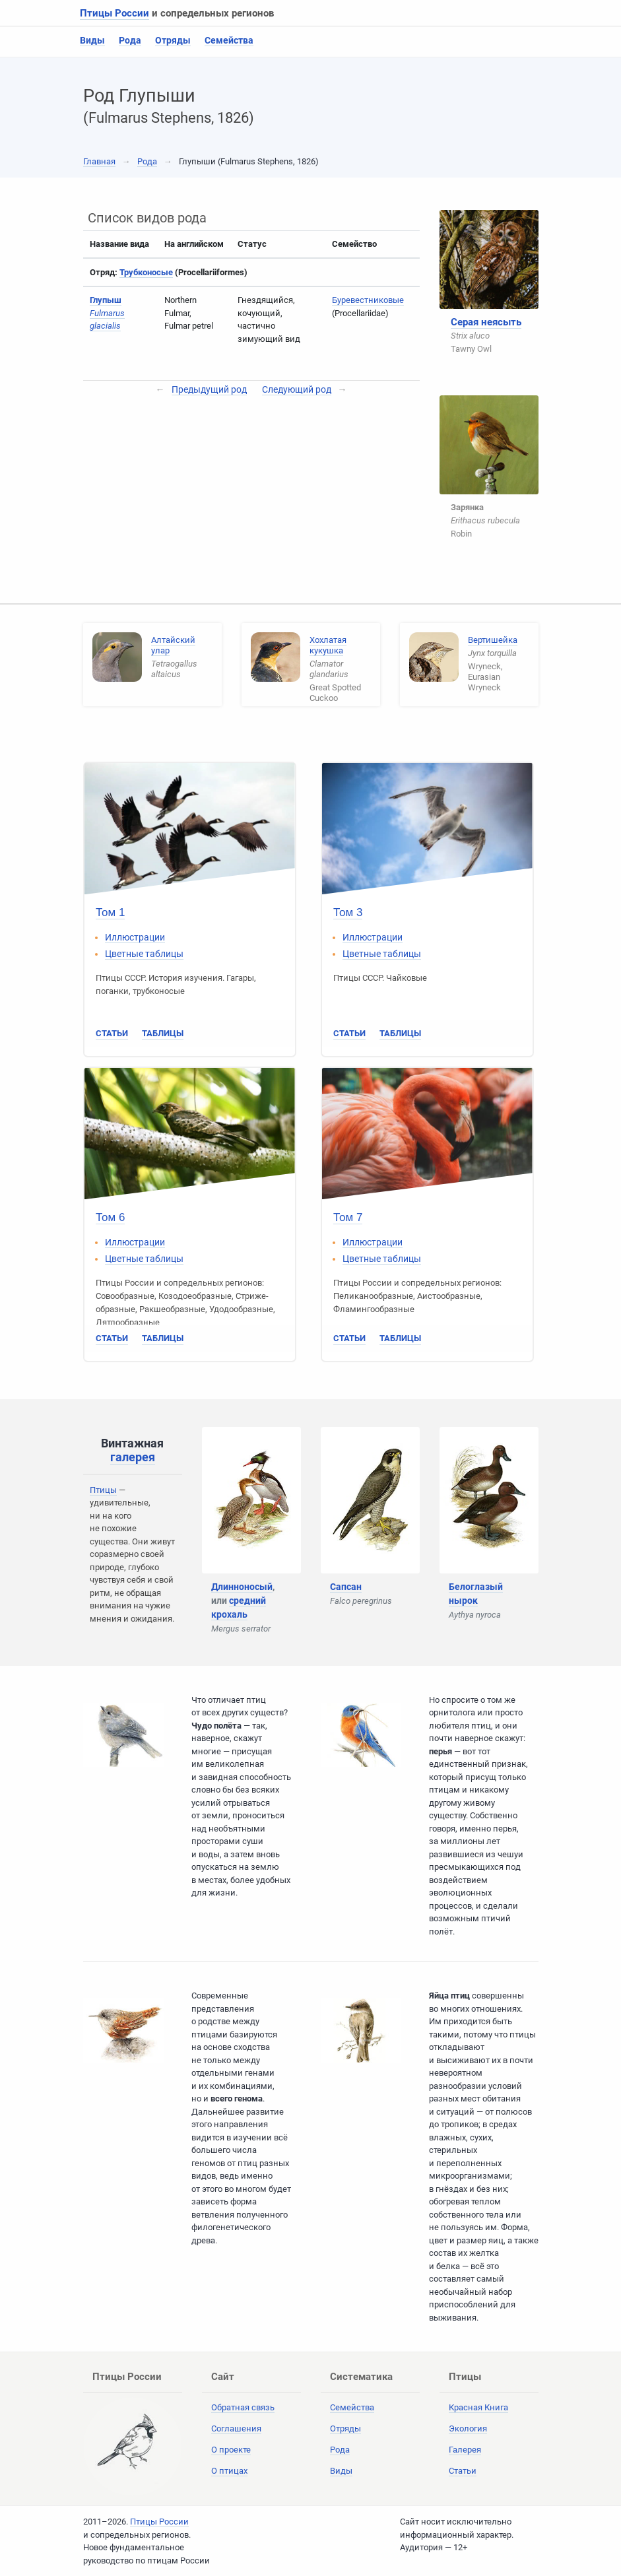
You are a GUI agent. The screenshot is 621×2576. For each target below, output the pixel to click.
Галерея (465, 2450)
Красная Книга (478, 2407)
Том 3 (347, 912)
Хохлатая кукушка (328, 645)
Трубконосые (146, 272)
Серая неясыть (486, 322)
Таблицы (162, 1033)
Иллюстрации (135, 937)
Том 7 (347, 1217)
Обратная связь (243, 2407)
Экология (468, 2428)
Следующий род (296, 389)
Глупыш (105, 300)
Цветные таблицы (144, 953)
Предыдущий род (209, 389)
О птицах (229, 2471)
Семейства (229, 40)
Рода (130, 40)
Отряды (173, 40)
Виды (92, 40)
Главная (99, 161)
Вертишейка (492, 640)
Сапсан (346, 1586)
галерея (132, 1457)
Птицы (103, 1490)
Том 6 (110, 1217)
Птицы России (114, 13)
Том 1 (110, 912)
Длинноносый (242, 1586)
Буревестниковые (368, 300)
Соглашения (236, 2428)
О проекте (231, 2450)
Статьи (112, 1033)
